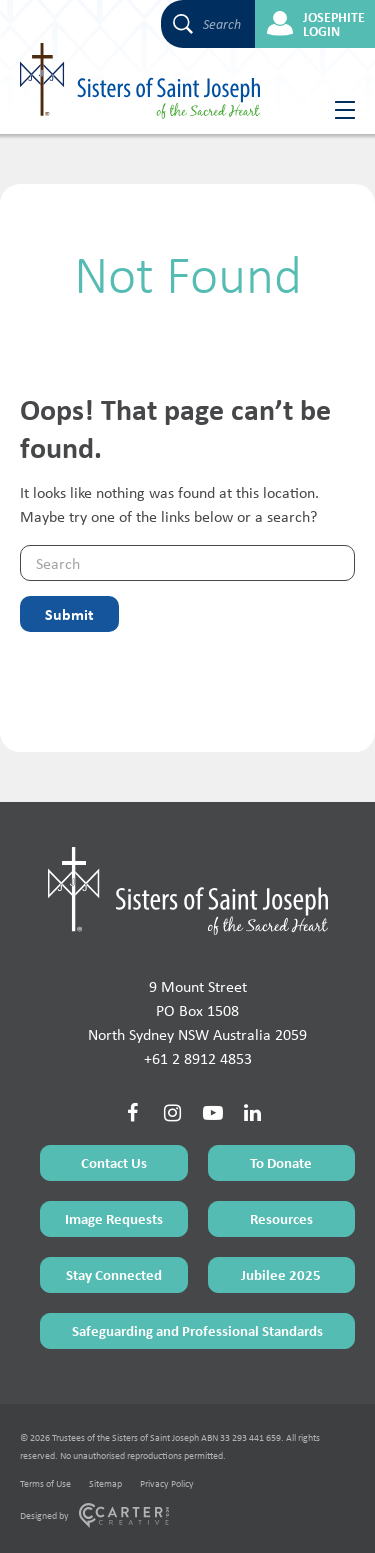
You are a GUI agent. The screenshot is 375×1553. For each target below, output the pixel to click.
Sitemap (105, 1483)
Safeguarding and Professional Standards (197, 1330)
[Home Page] (188, 891)
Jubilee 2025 (281, 1274)
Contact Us (114, 1162)
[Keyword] (187, 563)
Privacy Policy (167, 1483)
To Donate (281, 1162)
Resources (281, 1218)
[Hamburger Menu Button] (337, 110)
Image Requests (114, 1218)
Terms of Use (45, 1483)
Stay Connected (114, 1274)
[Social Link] (133, 1113)
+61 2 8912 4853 (198, 1058)
